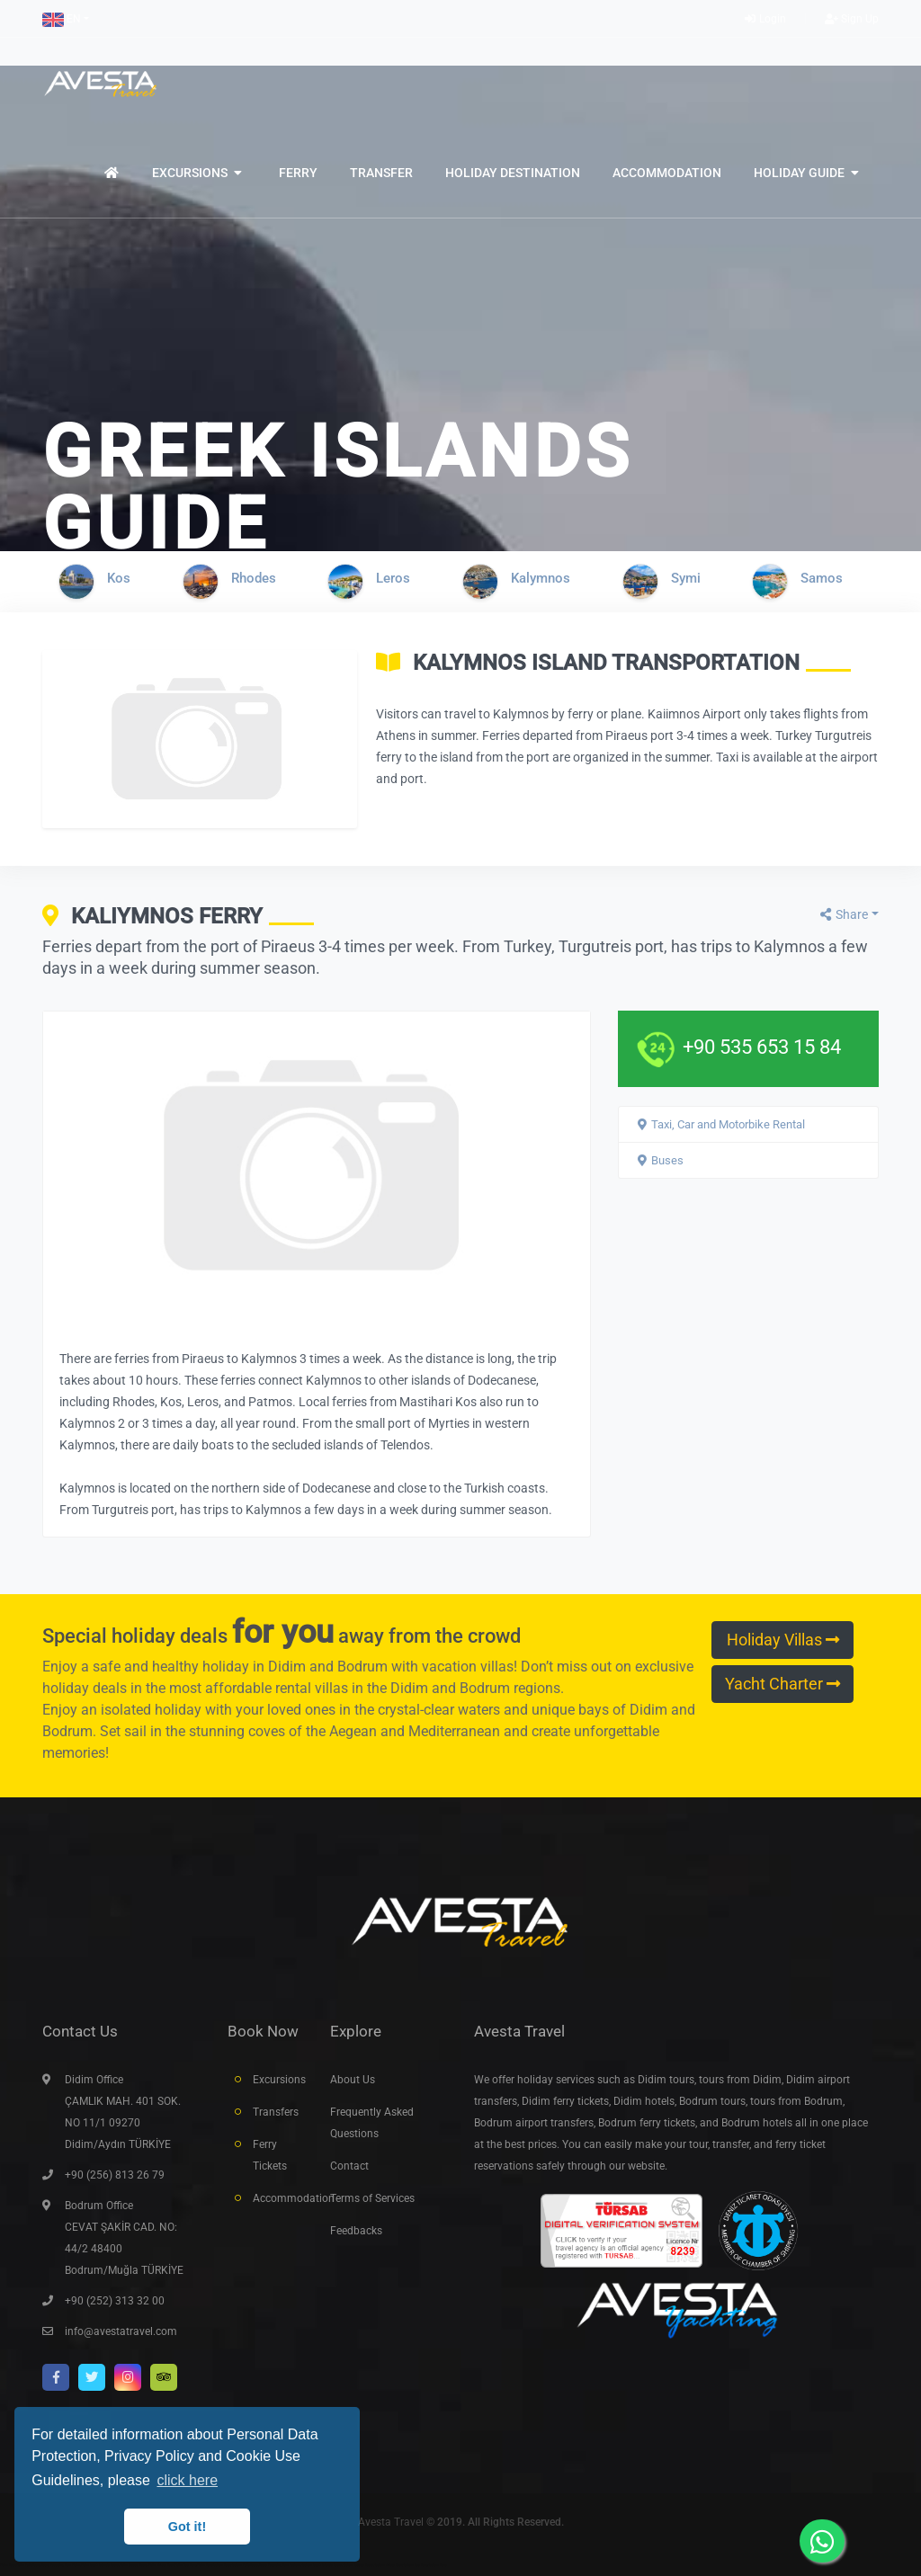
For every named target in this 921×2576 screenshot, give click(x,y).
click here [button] (187, 2480)
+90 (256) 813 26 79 (115, 2175)
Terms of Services (372, 2198)
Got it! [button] (187, 2526)
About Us (352, 2079)
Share (843, 914)
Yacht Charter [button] (782, 1684)
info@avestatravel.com (121, 2331)
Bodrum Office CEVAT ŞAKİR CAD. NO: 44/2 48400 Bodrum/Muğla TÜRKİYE (124, 2238)
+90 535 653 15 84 (762, 1046)
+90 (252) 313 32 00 (115, 2301)
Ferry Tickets (270, 2155)
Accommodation (278, 2198)
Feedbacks (356, 2230)
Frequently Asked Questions (372, 2123)
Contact (349, 2166)
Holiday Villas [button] (783, 1640)
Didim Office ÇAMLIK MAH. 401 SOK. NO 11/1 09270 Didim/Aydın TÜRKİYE (123, 2112)
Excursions (278, 2079)
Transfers (276, 2112)
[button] (65, 19)
